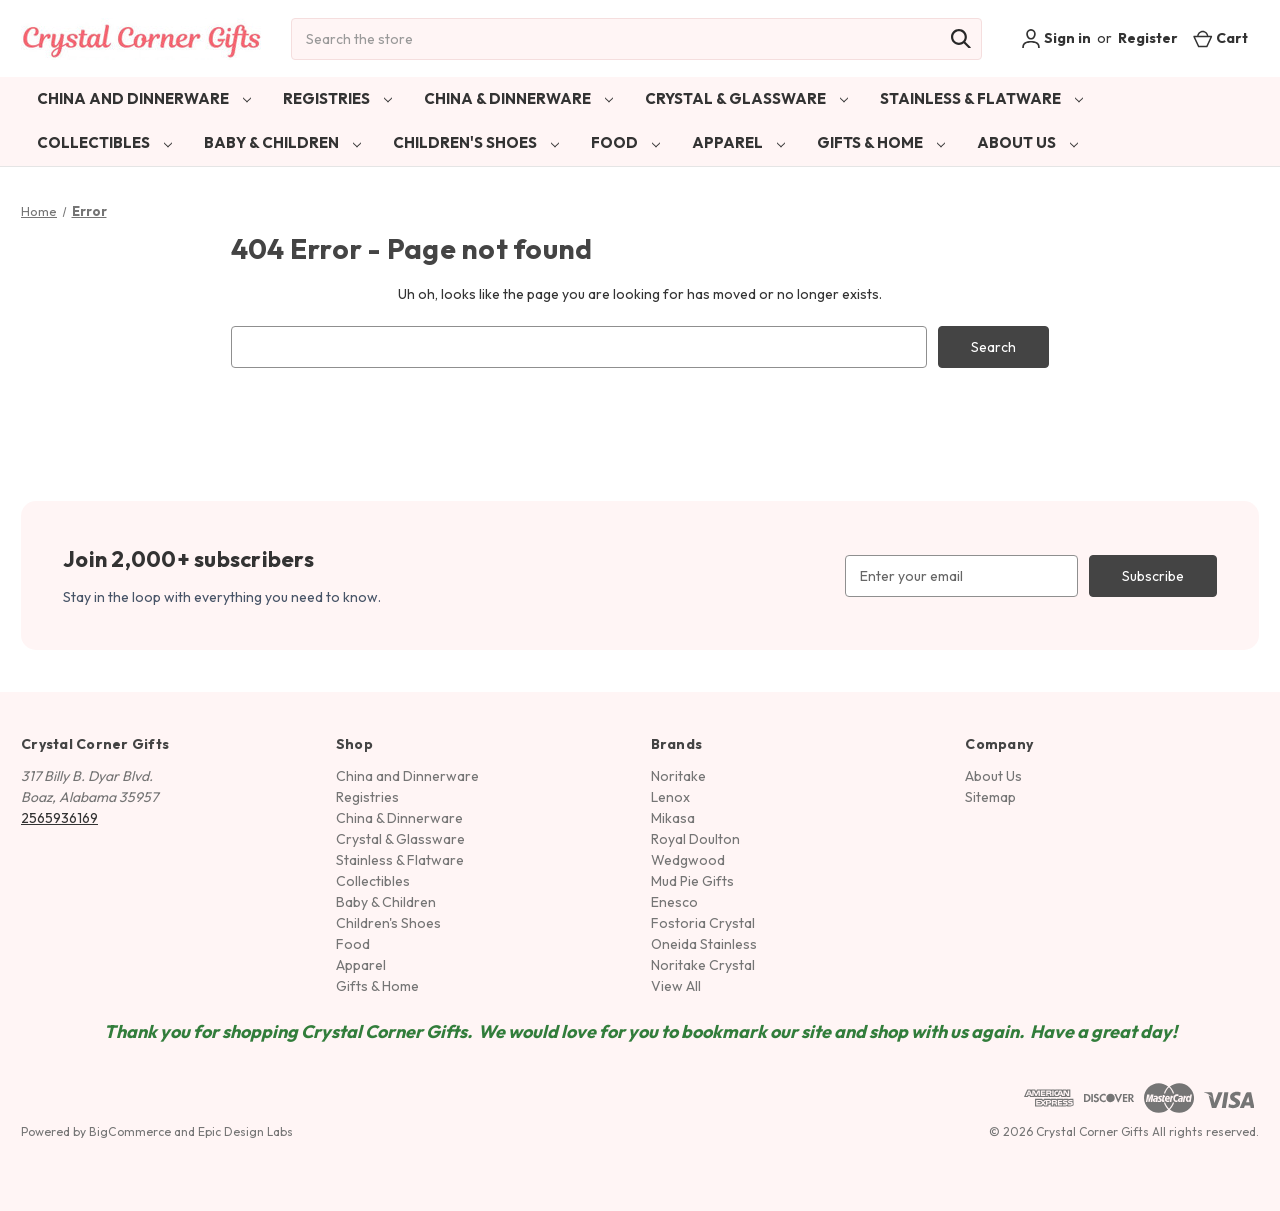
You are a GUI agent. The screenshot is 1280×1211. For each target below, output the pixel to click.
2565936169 (59, 818)
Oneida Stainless (704, 944)
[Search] (961, 39)
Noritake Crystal (703, 965)
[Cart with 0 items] (1220, 38)
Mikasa (673, 818)
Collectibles (104, 142)
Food (625, 142)
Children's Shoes (476, 142)
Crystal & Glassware (746, 98)
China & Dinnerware (518, 98)
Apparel (738, 142)
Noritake (678, 776)
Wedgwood (688, 860)
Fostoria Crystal (703, 923)
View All (676, 986)
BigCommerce (130, 1131)
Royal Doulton (695, 839)
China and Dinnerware (144, 98)
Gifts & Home (881, 142)
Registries (337, 98)
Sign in (1056, 39)
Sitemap (990, 797)
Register (1148, 38)
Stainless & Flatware (981, 98)
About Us (1027, 142)
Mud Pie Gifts (692, 881)
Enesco (674, 902)
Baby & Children (282, 142)
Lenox (670, 797)
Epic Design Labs (245, 1131)
